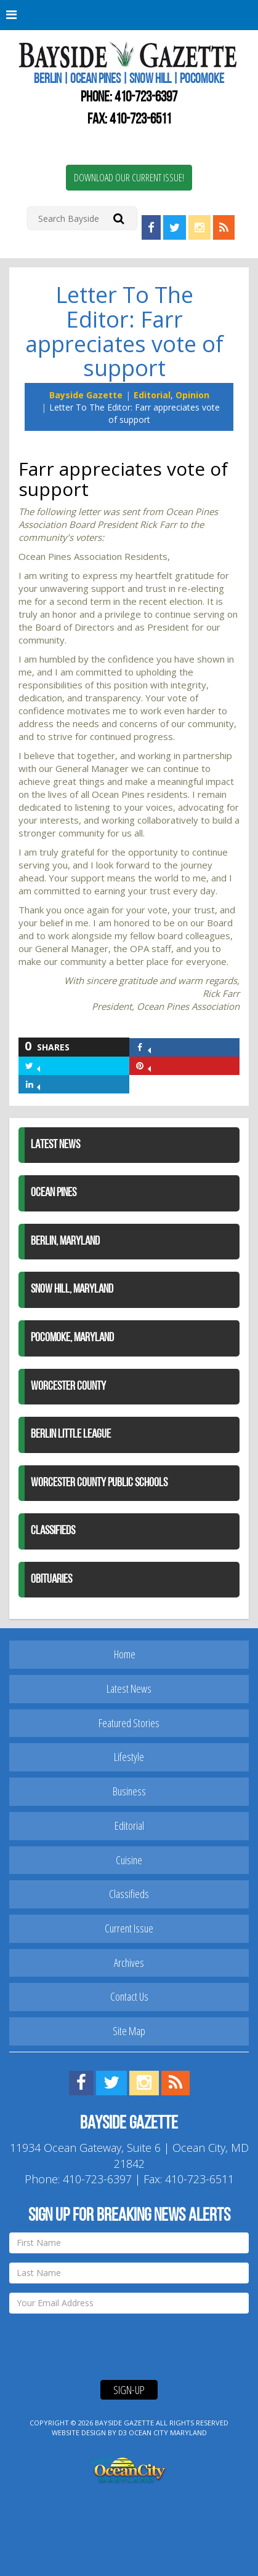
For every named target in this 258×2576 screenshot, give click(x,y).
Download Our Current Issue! (129, 177)
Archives (129, 1962)
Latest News (55, 1145)
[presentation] (102, 2347)
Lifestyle (129, 1756)
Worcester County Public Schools (99, 1483)
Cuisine (129, 1860)
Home (124, 1654)
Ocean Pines (53, 1193)
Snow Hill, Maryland (72, 1289)
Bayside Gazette (86, 395)
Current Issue (129, 1928)
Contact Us (129, 1996)
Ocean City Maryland (168, 2432)
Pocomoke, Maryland (72, 1338)
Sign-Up (129, 2389)
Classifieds (53, 1531)
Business (129, 1791)
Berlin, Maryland (65, 1241)
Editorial (152, 395)
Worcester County (68, 1387)
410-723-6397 (146, 97)
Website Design (79, 2432)
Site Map (129, 2030)
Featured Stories (129, 1722)
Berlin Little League (71, 1434)
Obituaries (51, 1580)
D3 (122, 2432)
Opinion (192, 395)
